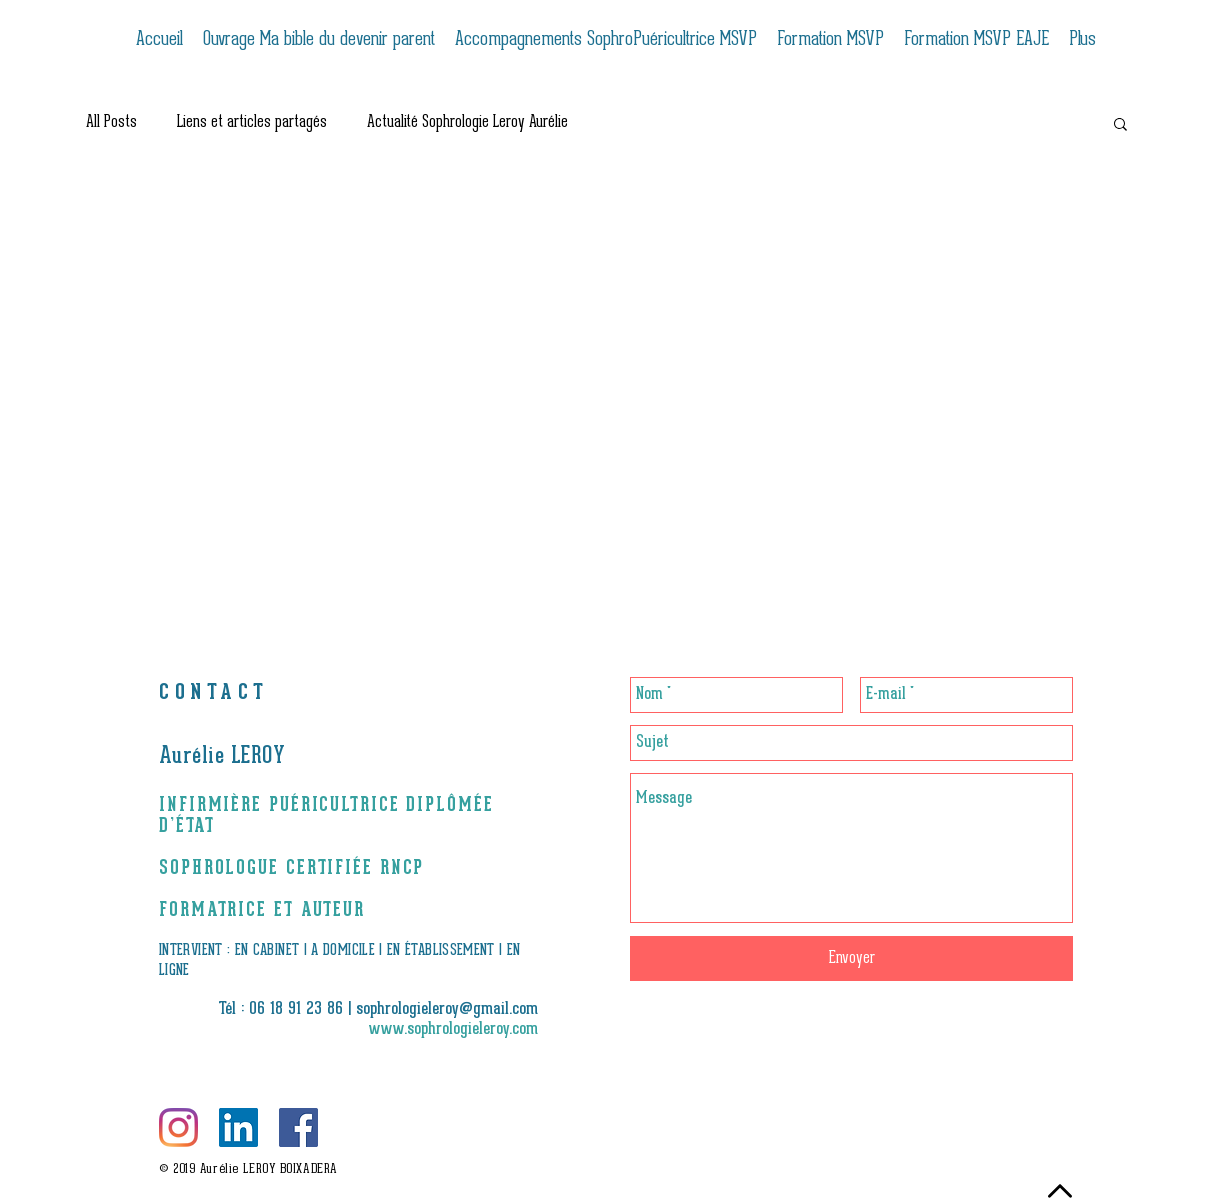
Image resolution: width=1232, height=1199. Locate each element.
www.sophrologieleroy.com (453, 1029)
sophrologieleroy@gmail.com (447, 1009)
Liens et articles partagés (252, 122)
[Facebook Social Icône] (298, 1127)
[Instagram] (178, 1127)
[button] (1120, 125)
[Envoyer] (851, 958)
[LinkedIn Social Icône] (238, 1127)
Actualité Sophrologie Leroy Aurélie (467, 122)
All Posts (111, 122)
